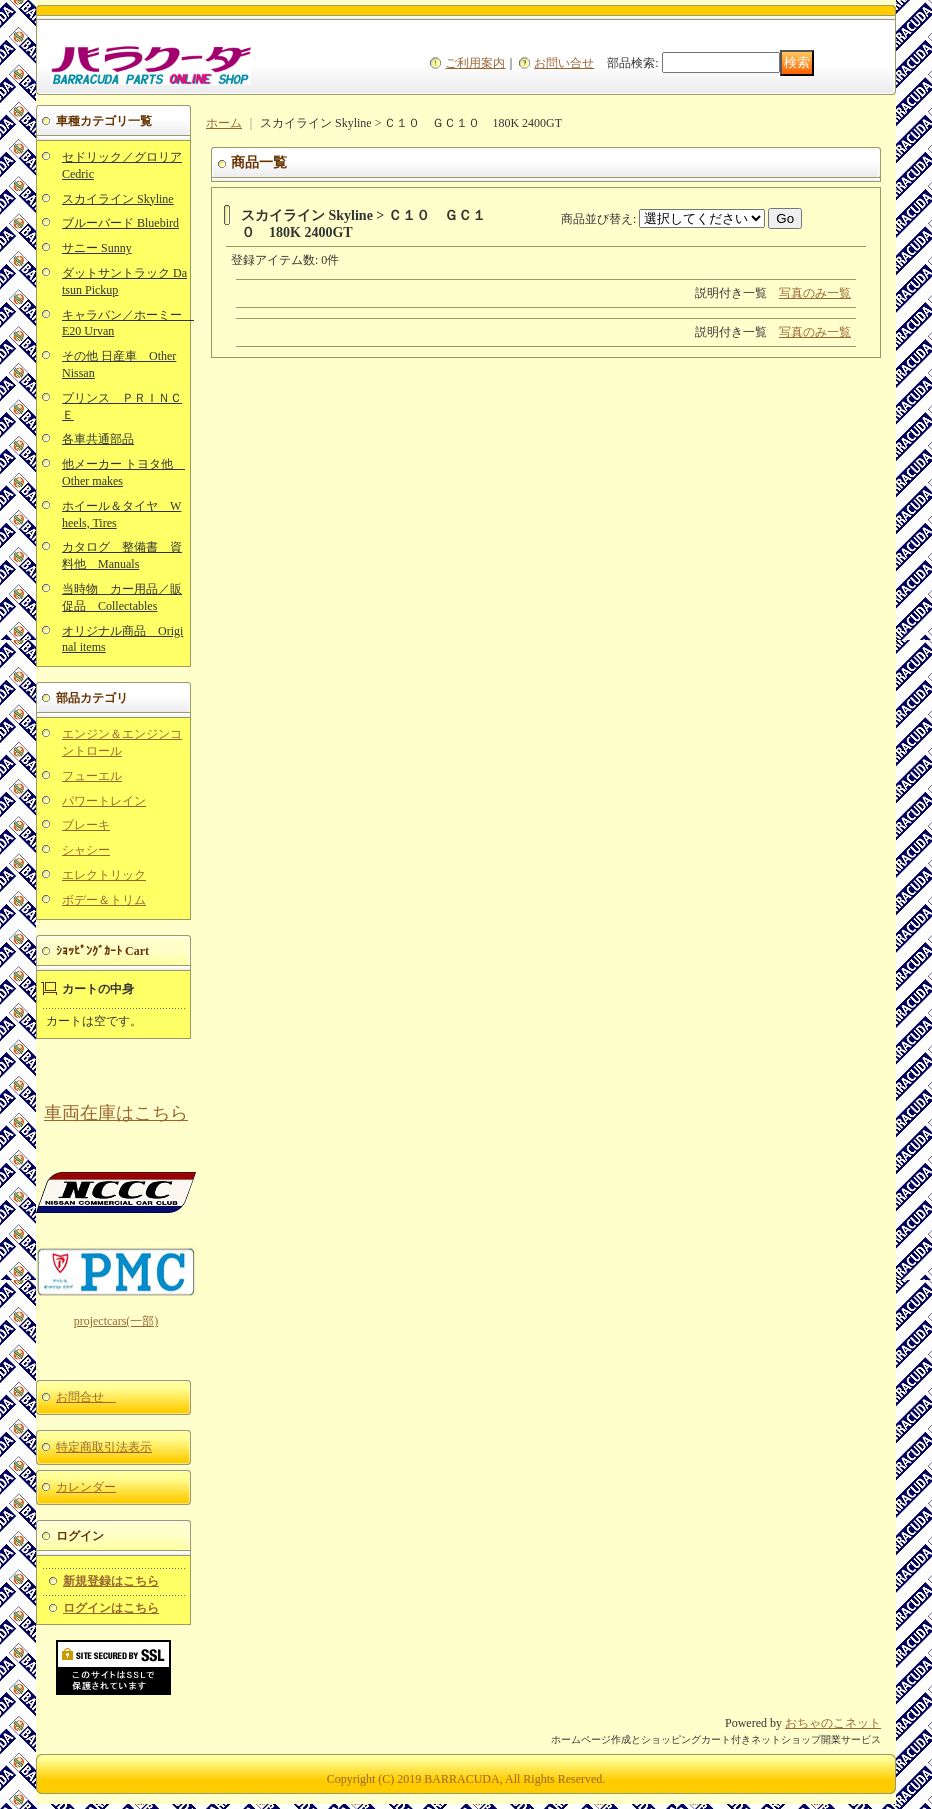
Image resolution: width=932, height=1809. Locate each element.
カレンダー (86, 1487)
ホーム (224, 123)
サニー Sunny (97, 248)
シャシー (86, 850)
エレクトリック (104, 875)
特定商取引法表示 (104, 1447)
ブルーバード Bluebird (120, 223)
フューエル (92, 776)
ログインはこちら (111, 1608)
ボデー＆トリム (104, 900)
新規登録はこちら (111, 1581)
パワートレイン (104, 801)
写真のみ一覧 (815, 293)
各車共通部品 (98, 439)
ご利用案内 (475, 63)
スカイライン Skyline (118, 199)
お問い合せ (564, 63)
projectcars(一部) (116, 1321)
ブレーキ (86, 825)
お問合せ (86, 1397)
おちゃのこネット (833, 1723)
